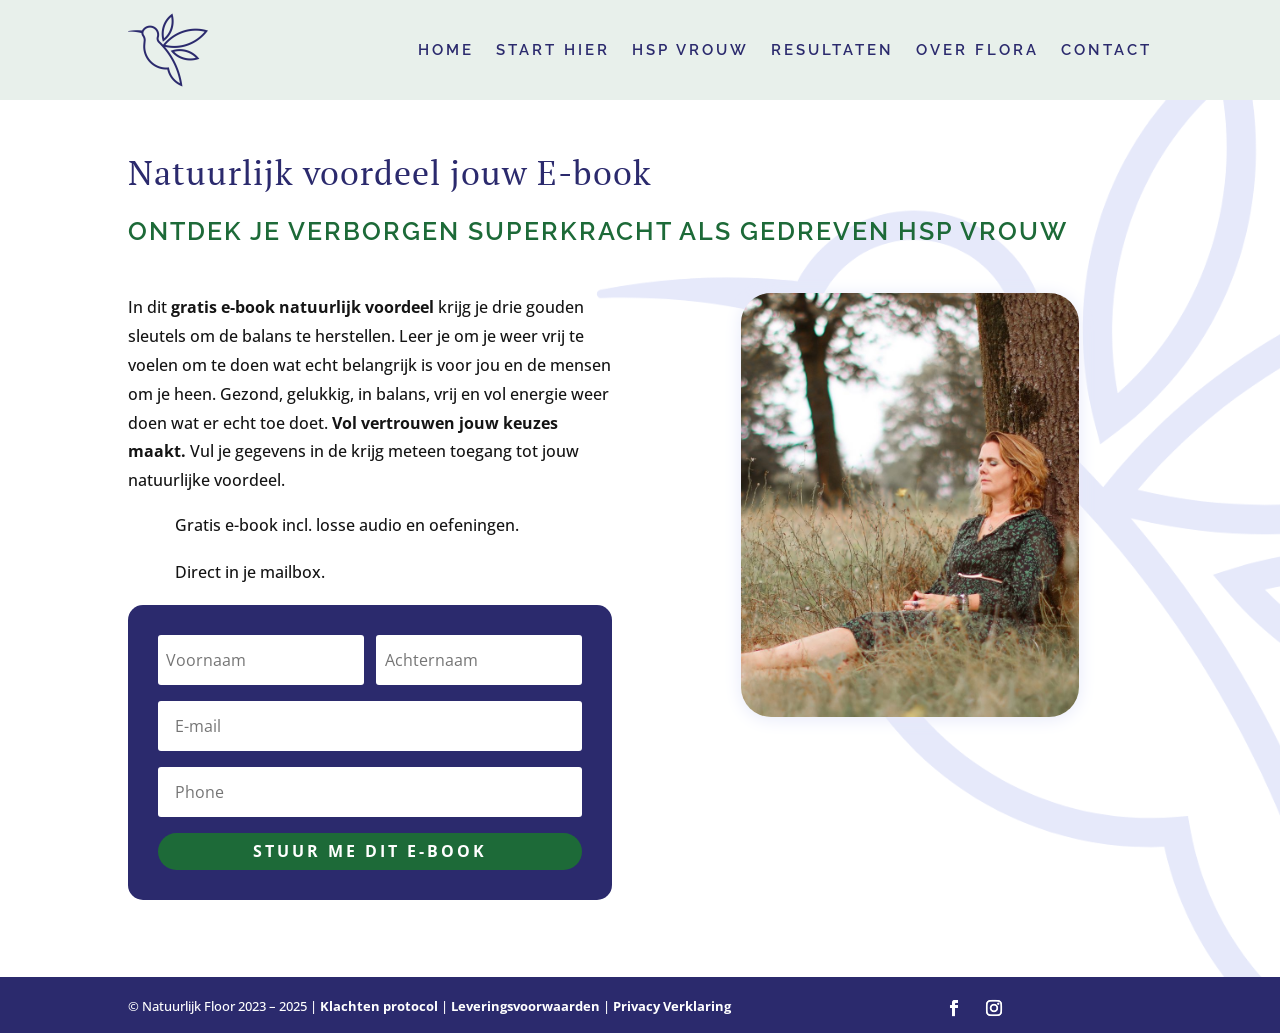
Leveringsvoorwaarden (525, 1006)
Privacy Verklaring (672, 1006)
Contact (1106, 50)
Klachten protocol (379, 1006)
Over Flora (977, 50)
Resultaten (832, 50)
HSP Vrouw (690, 50)
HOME (446, 50)
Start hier (553, 50)
